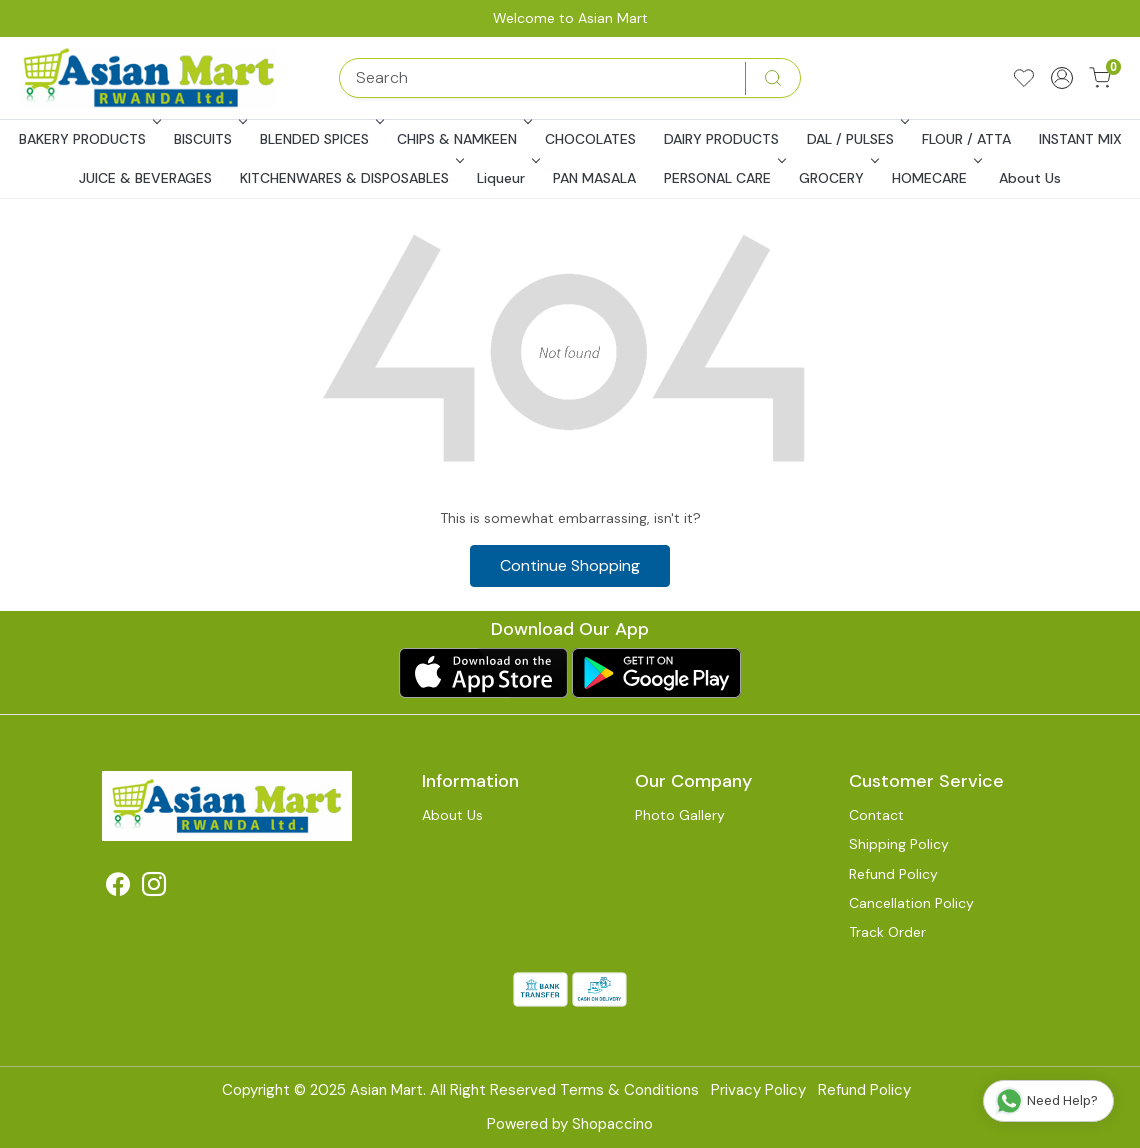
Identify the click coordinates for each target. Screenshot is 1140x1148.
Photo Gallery (680, 815)
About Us (1030, 178)
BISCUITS (208, 139)
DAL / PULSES (856, 139)
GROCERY (837, 178)
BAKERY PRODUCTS (88, 139)
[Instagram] (154, 888)
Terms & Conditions (629, 1090)
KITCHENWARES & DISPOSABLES (350, 178)
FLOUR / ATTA (966, 139)
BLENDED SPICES (320, 139)
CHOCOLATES (590, 139)
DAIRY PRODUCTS (721, 139)
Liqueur (506, 178)
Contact (876, 815)
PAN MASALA (594, 178)
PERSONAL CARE (723, 178)
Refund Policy (893, 874)
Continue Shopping (570, 565)
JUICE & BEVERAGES (145, 178)
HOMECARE (935, 178)
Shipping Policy (899, 844)
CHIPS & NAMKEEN (462, 139)
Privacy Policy (758, 1090)
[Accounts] (1062, 78)
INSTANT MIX (1080, 139)
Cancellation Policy (911, 903)
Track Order (887, 932)
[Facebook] (118, 888)
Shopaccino (612, 1124)
